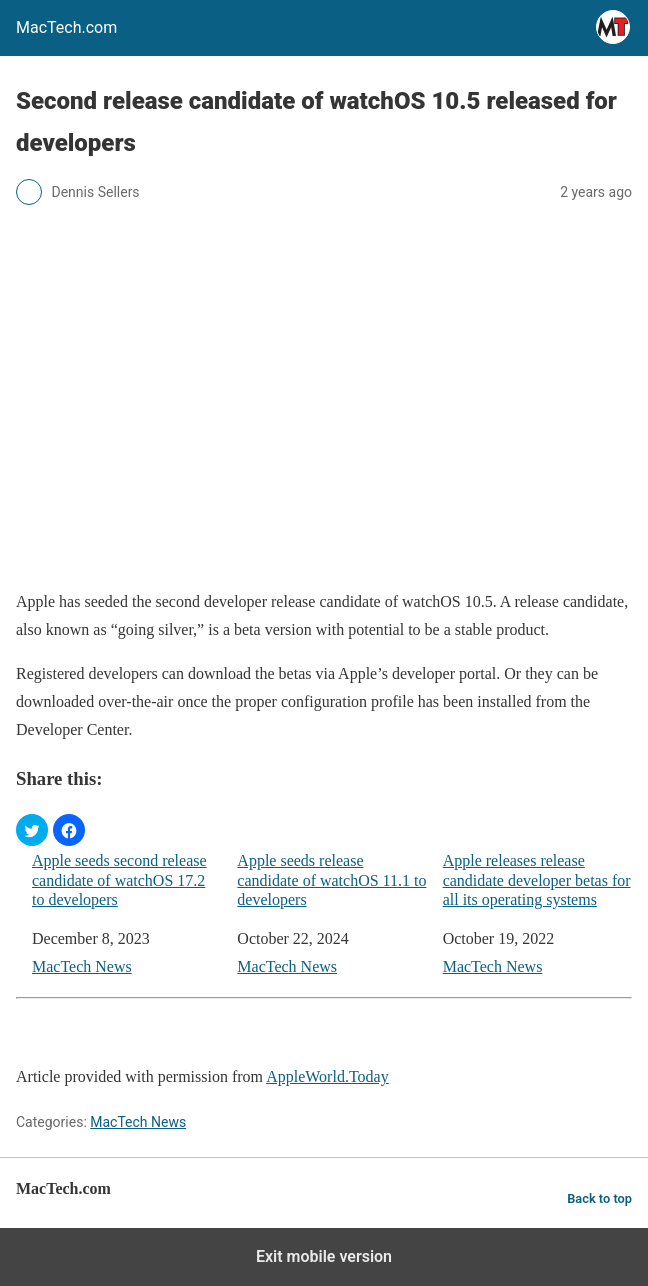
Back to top (599, 1198)
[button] (32, 830)
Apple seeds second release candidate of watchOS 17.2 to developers (119, 879)
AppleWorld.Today (327, 1076)
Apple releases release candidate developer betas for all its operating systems (537, 879)
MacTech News (82, 966)
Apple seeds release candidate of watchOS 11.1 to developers (331, 879)
